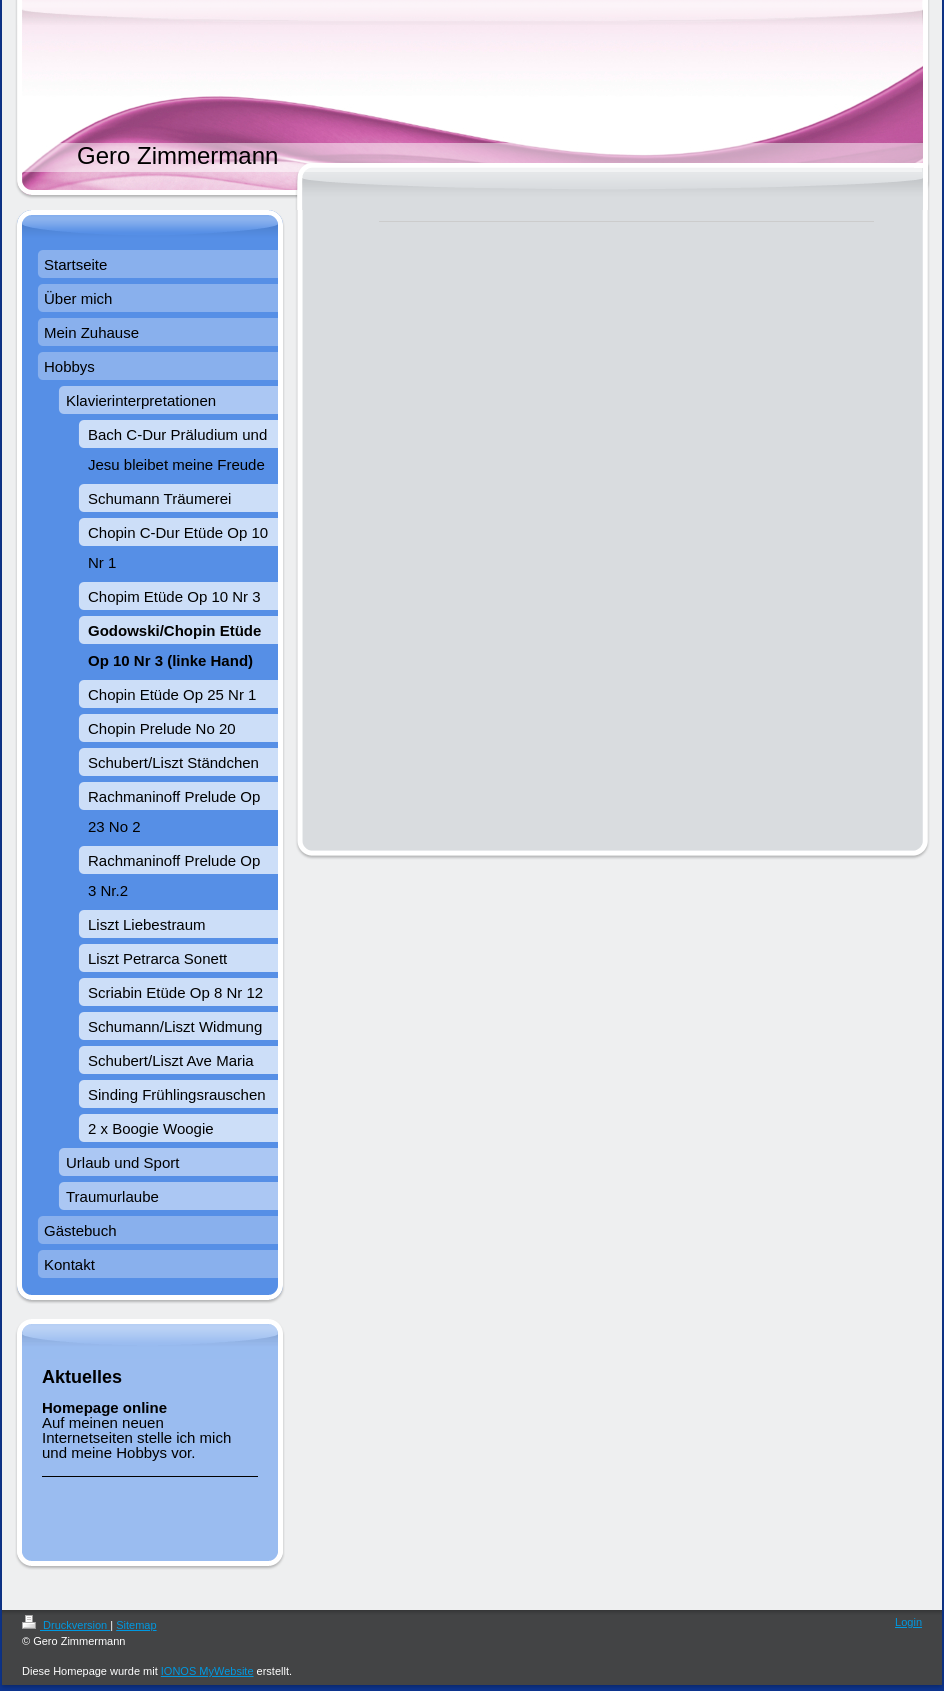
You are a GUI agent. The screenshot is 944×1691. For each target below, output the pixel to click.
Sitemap (136, 1625)
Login (908, 1622)
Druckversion (66, 1625)
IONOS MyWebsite (207, 1671)
